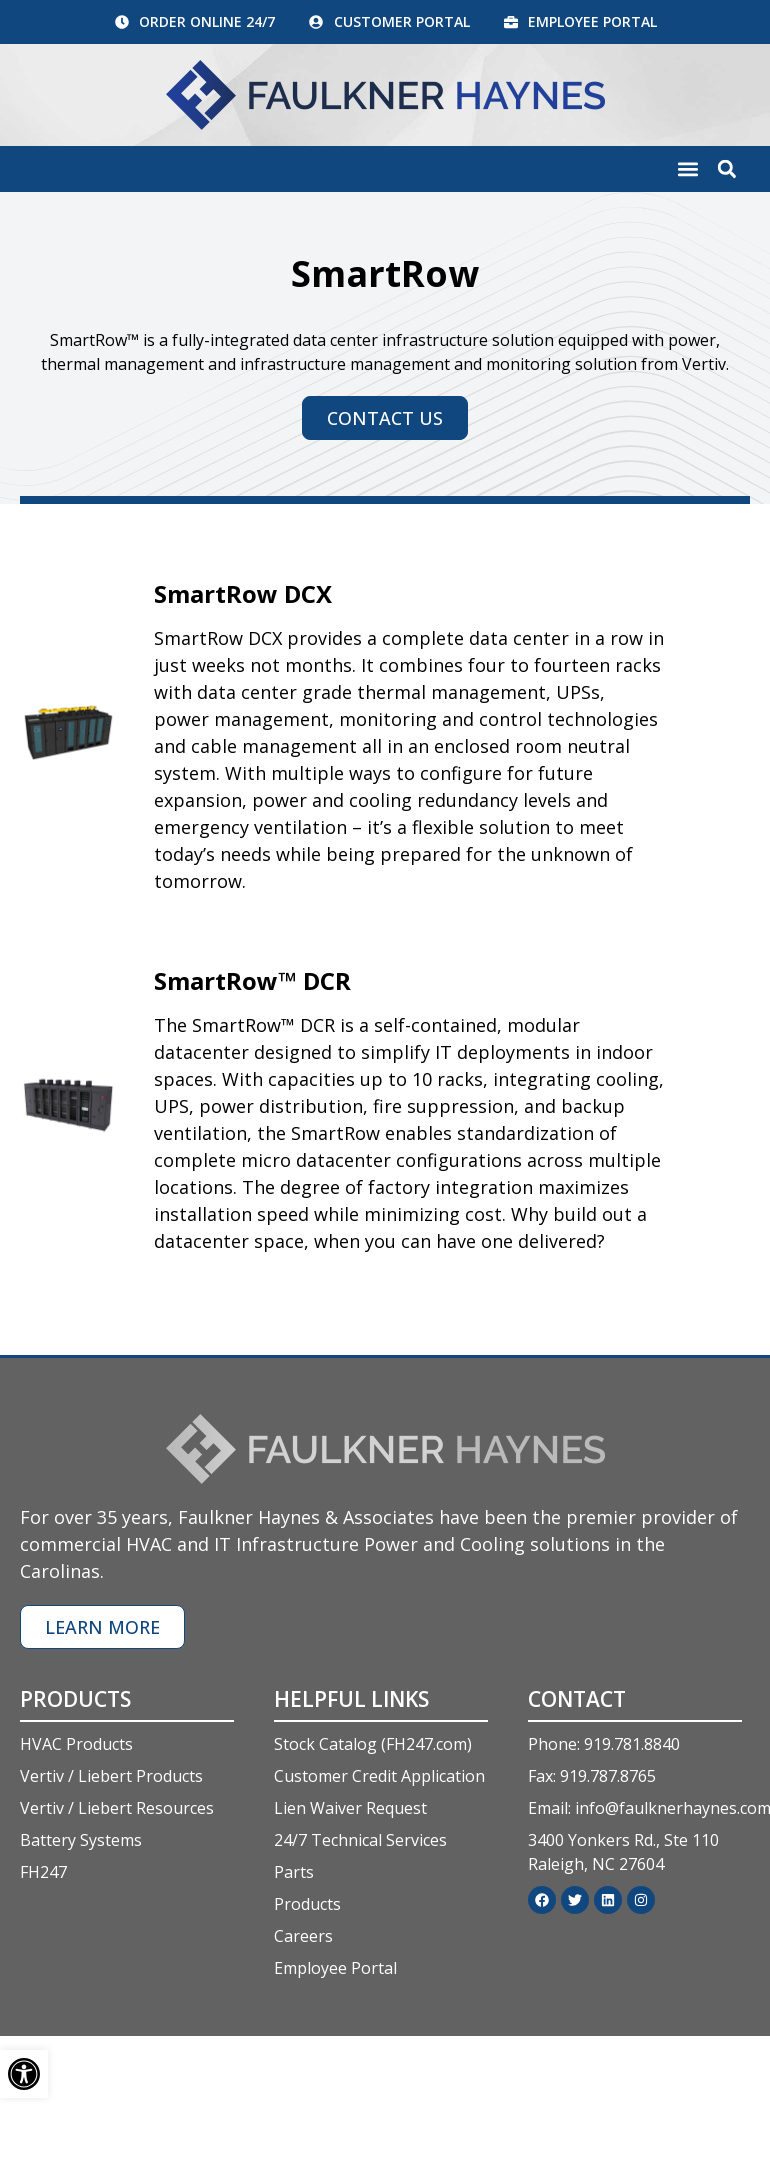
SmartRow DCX (243, 595)
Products (75, 1701)
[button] (687, 171)
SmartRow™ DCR (252, 982)
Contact (577, 1701)
